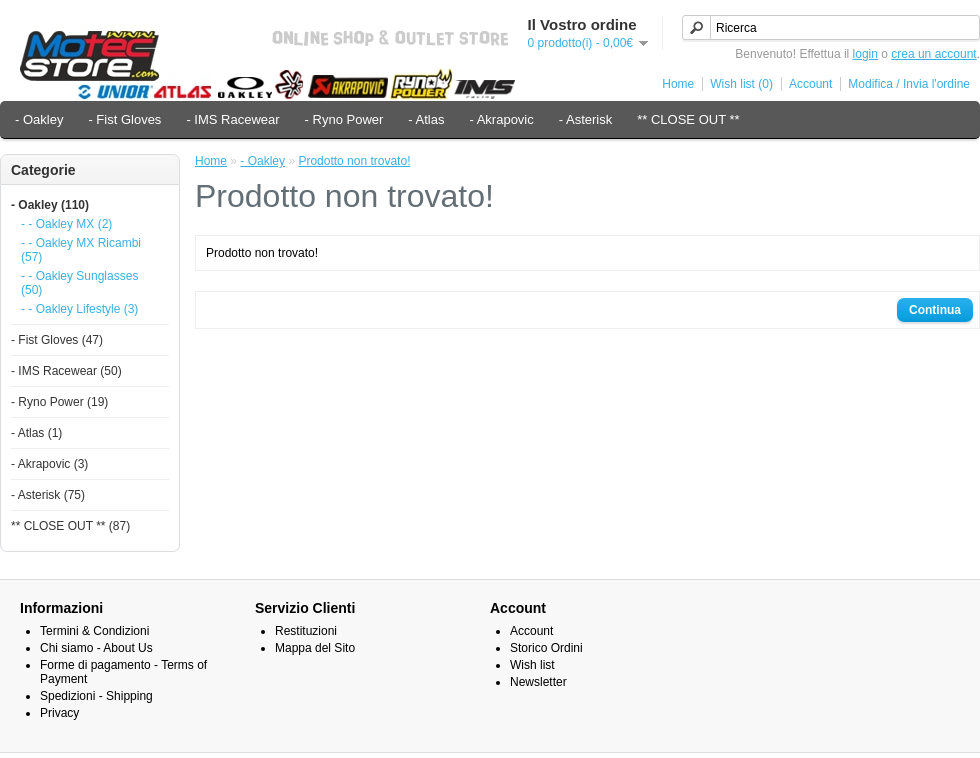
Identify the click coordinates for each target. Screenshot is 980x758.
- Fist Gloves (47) (57, 340)
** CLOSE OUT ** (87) (70, 526)
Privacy (59, 713)
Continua (935, 310)
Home (678, 84)
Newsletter (538, 682)
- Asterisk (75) (48, 495)
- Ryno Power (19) (59, 402)
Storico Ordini (546, 648)
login (865, 54)
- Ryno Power (344, 119)
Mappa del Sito (315, 648)
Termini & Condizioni (94, 631)
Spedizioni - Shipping (96, 696)
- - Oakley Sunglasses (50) (79, 283)
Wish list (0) (741, 84)
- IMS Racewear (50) (66, 371)
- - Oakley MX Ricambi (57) (81, 250)
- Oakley (39, 119)
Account (810, 84)
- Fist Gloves (124, 119)
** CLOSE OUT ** (688, 119)
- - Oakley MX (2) (66, 224)
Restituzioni (306, 631)
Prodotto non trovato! (354, 161)
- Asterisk (585, 119)
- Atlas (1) (36, 433)
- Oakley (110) (50, 205)
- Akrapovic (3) (49, 464)
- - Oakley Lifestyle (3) (79, 309)
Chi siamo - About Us (96, 648)
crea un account (933, 54)
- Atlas (426, 119)
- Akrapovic (501, 119)
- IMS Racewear (232, 119)
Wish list (532, 665)
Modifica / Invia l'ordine (909, 84)
